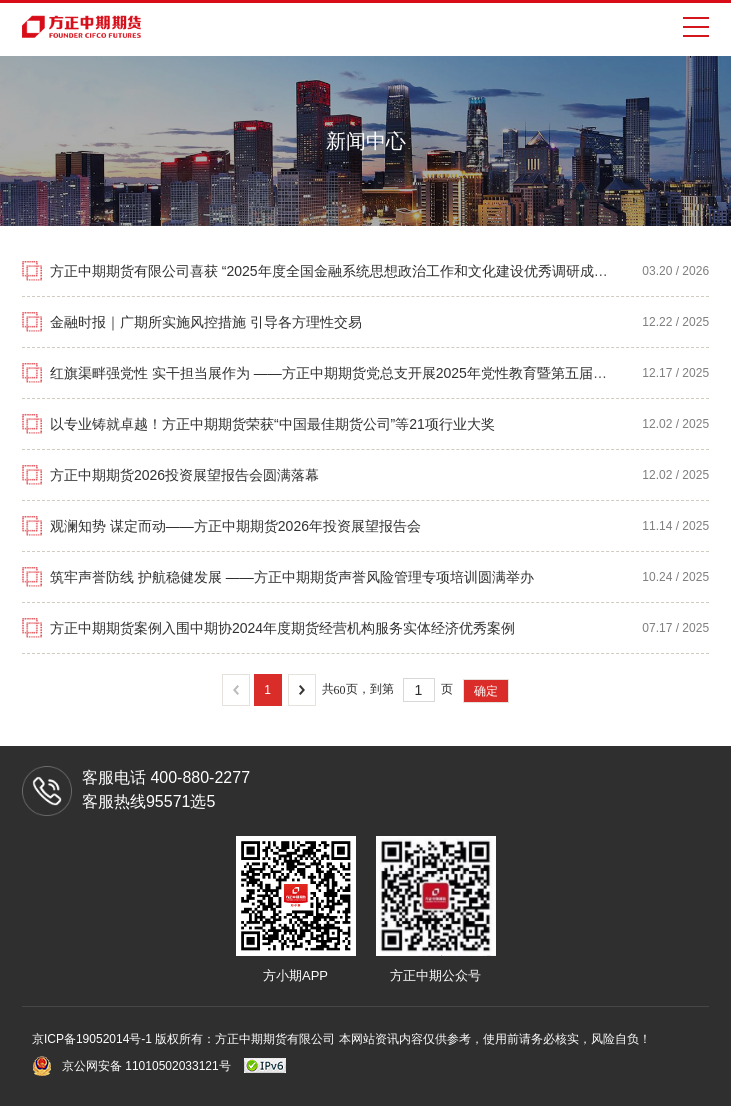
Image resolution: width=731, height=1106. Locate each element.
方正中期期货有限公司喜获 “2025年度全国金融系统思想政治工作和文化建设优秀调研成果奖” (338, 271)
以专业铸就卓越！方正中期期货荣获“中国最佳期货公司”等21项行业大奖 (272, 424)
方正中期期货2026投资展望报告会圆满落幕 (184, 475)
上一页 (236, 690)
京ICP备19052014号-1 (93, 1039)
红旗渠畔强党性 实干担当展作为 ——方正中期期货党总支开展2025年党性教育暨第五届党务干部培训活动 (377, 373)
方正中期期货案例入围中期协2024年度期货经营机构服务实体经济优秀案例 (282, 628)
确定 (486, 691)
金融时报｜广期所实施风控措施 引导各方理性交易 (206, 322)
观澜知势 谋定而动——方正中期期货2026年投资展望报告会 (235, 526)
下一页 (302, 690)
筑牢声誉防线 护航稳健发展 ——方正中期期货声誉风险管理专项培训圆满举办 (292, 577)
